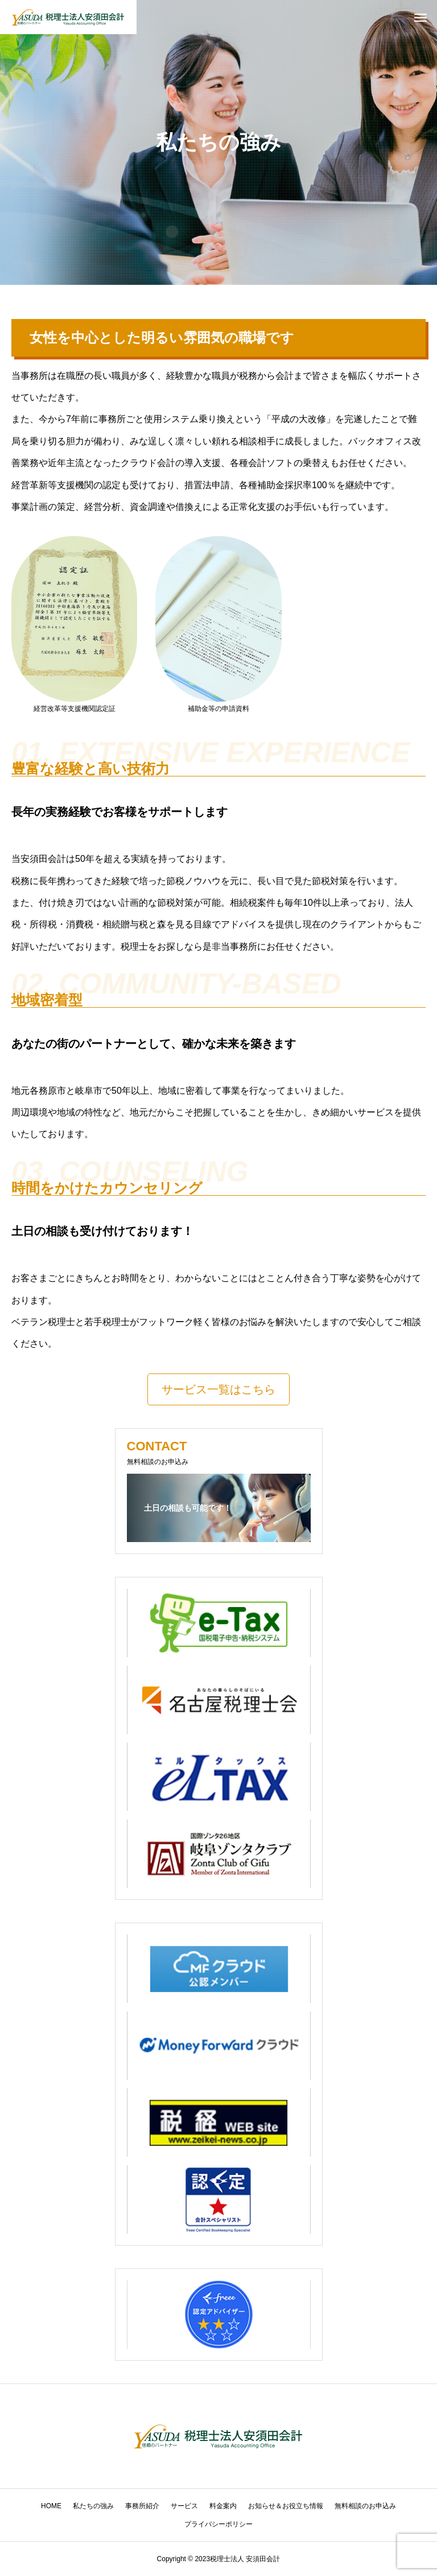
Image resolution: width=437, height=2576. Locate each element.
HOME (51, 2506)
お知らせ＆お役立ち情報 (285, 2506)
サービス (184, 2506)
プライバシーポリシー (218, 2524)
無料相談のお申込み (365, 2506)
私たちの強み (93, 2506)
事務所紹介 (142, 2506)
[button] (218, 1389)
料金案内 (223, 2506)
